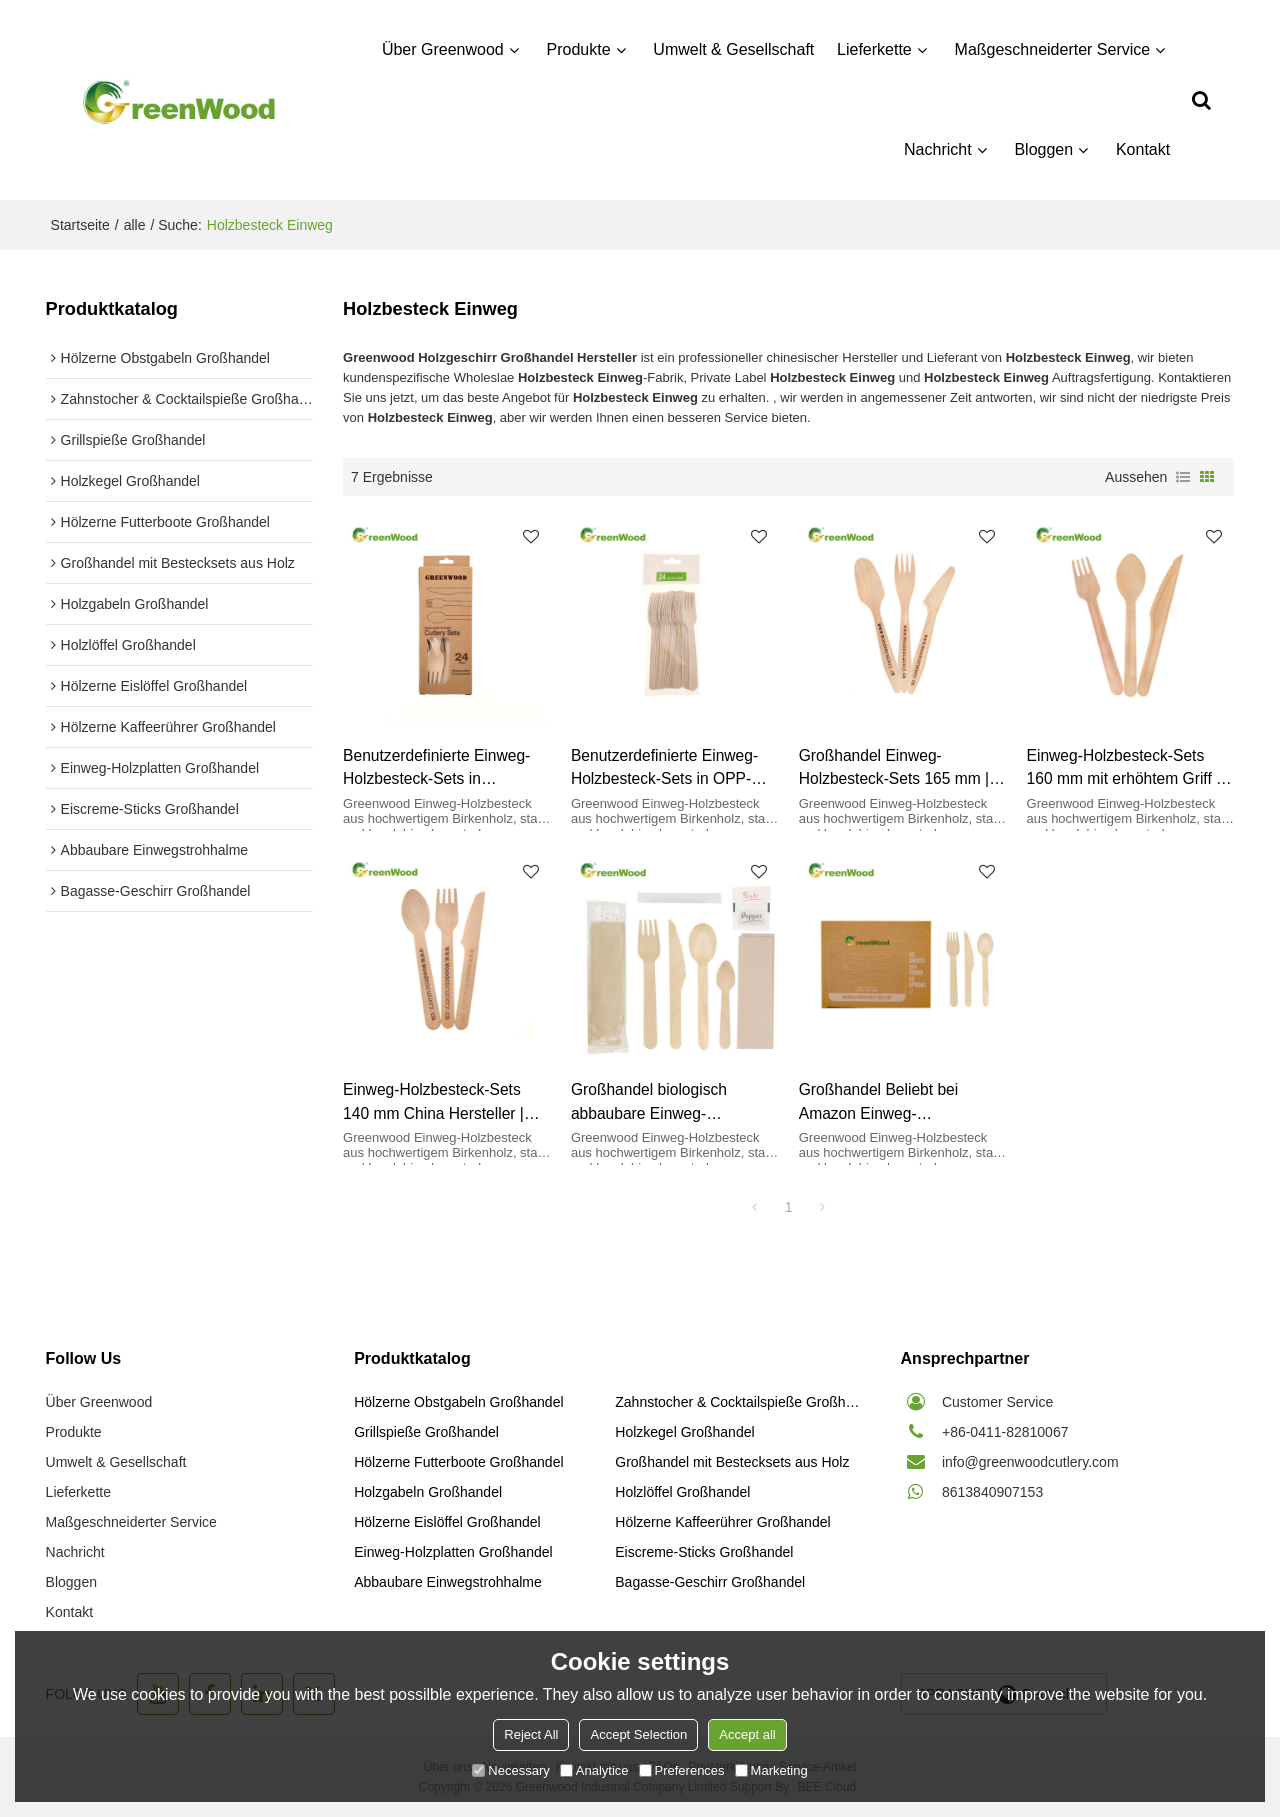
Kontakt (1143, 149)
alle (135, 225)
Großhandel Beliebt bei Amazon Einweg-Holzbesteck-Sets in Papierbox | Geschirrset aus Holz (895, 1102)
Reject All (531, 1734)
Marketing (771, 1770)
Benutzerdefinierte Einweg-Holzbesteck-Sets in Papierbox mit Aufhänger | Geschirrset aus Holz (436, 768)
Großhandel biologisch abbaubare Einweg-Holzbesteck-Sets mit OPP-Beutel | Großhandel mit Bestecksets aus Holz (665, 1102)
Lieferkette (874, 49)
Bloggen (1043, 149)
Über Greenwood (443, 49)
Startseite (80, 225)
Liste (1183, 477)
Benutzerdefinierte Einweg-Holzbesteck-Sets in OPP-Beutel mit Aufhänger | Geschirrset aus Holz (664, 768)
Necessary (510, 1770)
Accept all (747, 1734)
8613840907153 (992, 1492)
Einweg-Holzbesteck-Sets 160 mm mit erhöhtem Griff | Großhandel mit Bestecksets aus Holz (1125, 768)
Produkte (579, 49)
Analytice (594, 1770)
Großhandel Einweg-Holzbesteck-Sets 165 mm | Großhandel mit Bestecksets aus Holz (897, 768)
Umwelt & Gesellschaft (733, 49)
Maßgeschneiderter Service (1053, 49)
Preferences (682, 1770)
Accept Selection (638, 1734)
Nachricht (938, 149)
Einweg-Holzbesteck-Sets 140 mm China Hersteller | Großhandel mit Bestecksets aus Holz (441, 1102)
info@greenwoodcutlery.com (1030, 1462)
